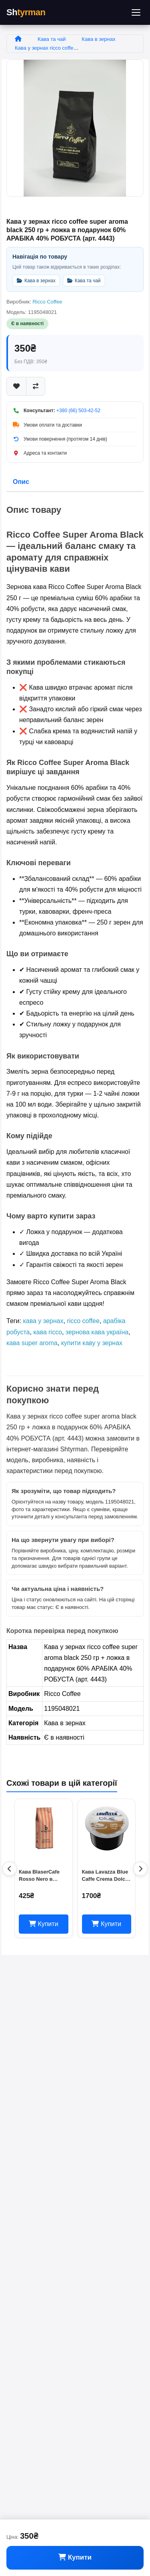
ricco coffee (83, 1320)
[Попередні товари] (9, 1869)
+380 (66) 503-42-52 (78, 410)
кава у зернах (43, 1320)
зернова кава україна (97, 1332)
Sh (25, 12)
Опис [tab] (21, 481)
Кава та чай (52, 39)
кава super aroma (32, 1343)
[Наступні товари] (140, 1869)
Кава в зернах (98, 39)
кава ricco (47, 1332)
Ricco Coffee (47, 302)
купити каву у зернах (91, 1343)
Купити (75, 2557)
